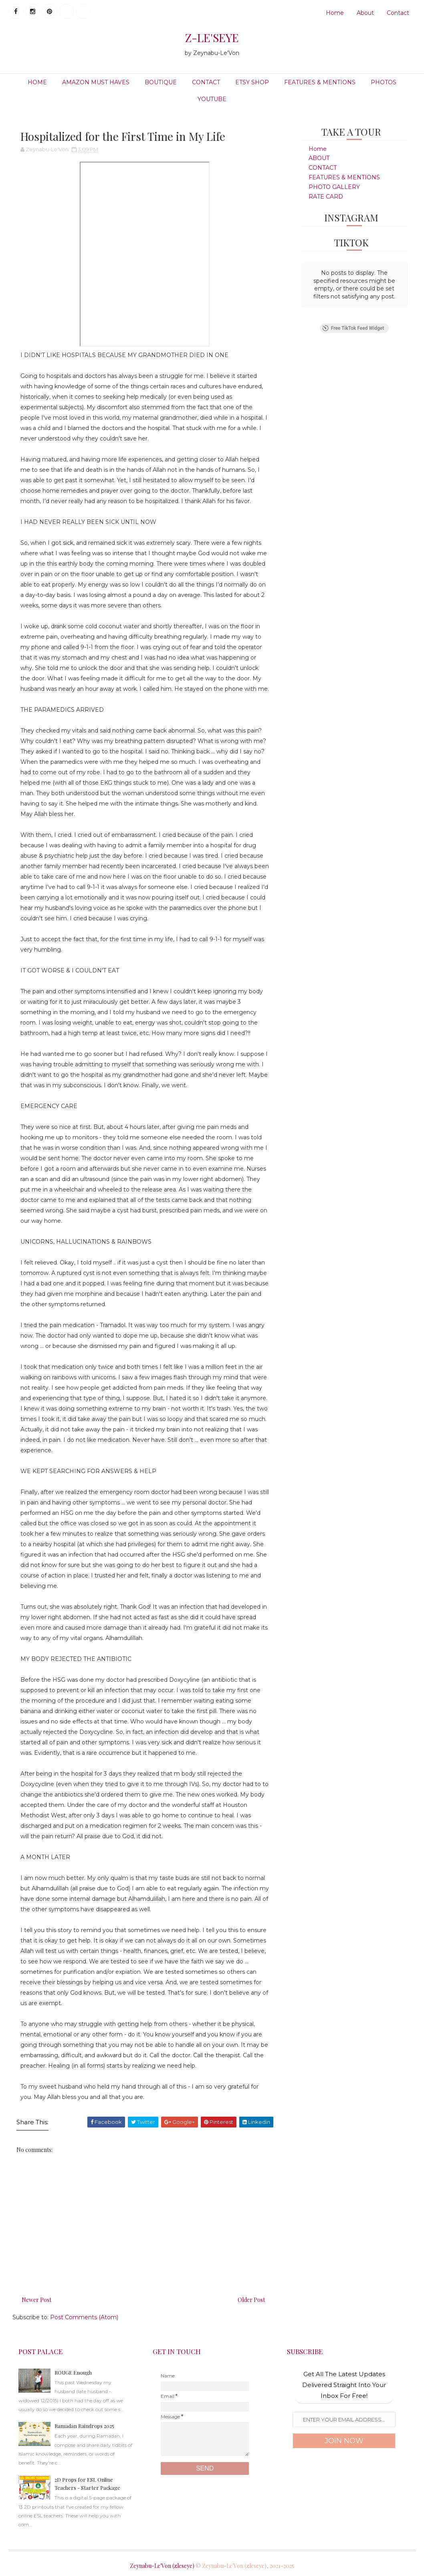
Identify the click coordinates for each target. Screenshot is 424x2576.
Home (335, 12)
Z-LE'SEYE (212, 37)
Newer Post (36, 2300)
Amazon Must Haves (95, 82)
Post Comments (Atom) (84, 2317)
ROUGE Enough (73, 2372)
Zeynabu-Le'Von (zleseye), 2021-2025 (248, 2566)
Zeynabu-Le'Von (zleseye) (162, 2566)
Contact (398, 12)
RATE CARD (326, 196)
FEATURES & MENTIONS (319, 82)
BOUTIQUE (161, 82)
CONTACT (206, 82)
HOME (37, 82)
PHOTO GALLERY (334, 187)
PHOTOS (383, 82)
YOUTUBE (212, 99)
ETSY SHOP (252, 82)
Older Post (251, 2300)
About (365, 12)
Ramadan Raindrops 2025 (84, 2425)
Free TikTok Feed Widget (353, 328)
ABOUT (319, 158)
